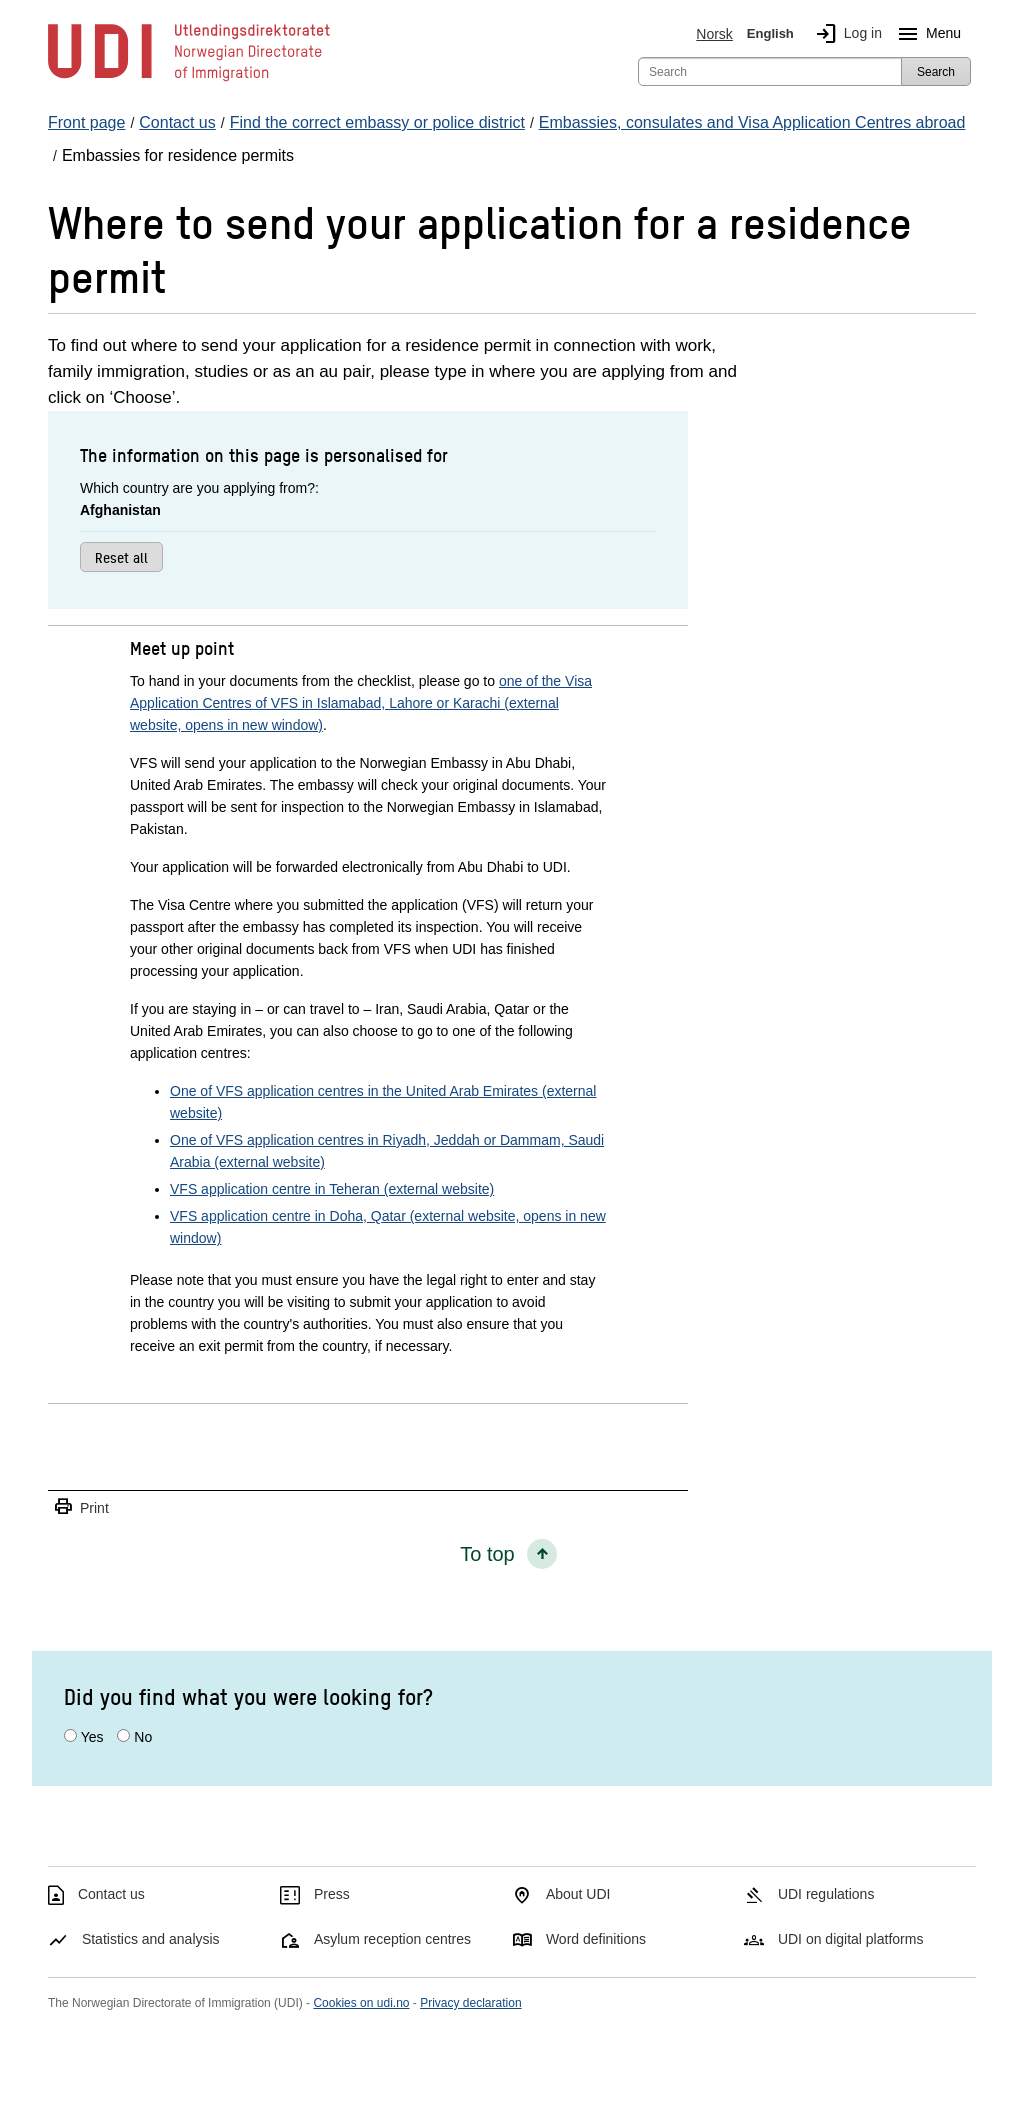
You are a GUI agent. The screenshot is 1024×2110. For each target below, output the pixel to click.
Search (936, 72)
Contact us (111, 1894)
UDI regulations (826, 1894)
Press (332, 1894)
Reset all (121, 557)
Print (81, 1507)
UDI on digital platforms (851, 1939)
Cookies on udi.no (361, 2003)
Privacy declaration (470, 2003)
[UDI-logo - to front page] (189, 80)
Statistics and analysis (151, 1939)
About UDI (578, 1894)
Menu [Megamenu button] (925, 34)
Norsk (714, 34)
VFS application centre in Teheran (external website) (332, 1189)
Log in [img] (845, 34)
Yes (92, 1737)
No (143, 1737)
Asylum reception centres (392, 1939)
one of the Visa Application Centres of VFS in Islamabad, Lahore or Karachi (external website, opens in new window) (361, 703)
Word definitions (596, 1939)
